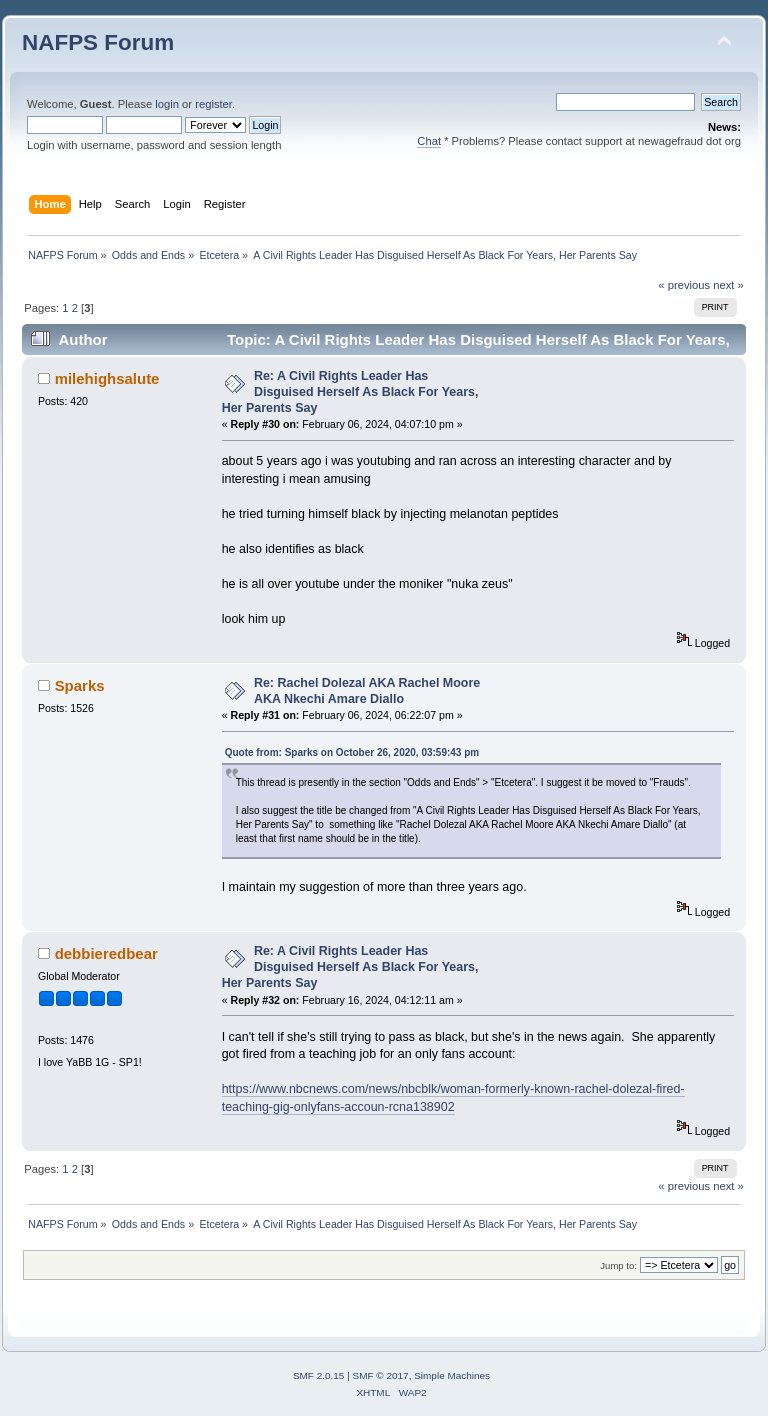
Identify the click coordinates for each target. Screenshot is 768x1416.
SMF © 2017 (381, 1375)
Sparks (80, 685)
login (167, 104)
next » (728, 285)
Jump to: (618, 1265)
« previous (684, 285)
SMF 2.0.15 (319, 1375)
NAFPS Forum (98, 42)
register (213, 104)
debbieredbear (106, 953)
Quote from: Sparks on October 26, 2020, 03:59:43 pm (352, 752)
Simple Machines (452, 1375)
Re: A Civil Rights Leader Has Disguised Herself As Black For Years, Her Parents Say (350, 392)
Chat (429, 141)
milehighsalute (107, 378)
